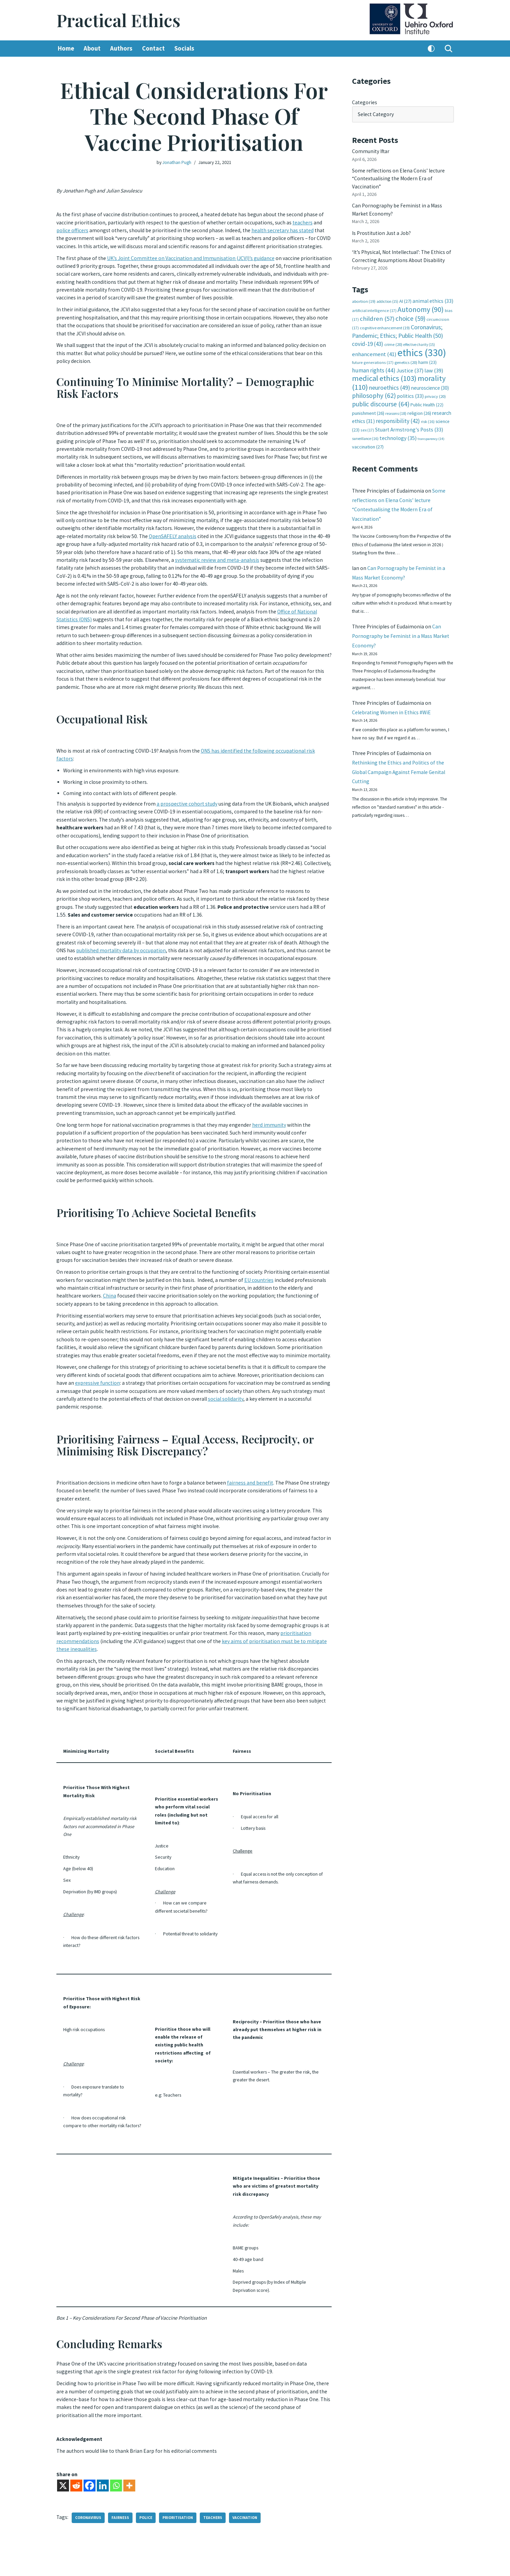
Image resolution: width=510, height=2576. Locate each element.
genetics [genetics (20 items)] (405, 353)
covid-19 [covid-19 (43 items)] (367, 335)
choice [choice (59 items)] (410, 311)
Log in (440, 2562)
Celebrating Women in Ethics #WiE (392, 710)
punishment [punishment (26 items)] (368, 404)
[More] (129, 2457)
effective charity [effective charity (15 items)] (419, 336)
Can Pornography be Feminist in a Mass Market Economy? (401, 632)
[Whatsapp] (116, 2457)
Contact (155, 48)
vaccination (249, 2489)
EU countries (283, 1261)
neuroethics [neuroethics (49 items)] (389, 378)
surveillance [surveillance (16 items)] (365, 428)
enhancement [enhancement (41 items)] (374, 345)
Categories (364, 101)
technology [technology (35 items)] (398, 428)
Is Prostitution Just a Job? (383, 228)
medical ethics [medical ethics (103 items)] (384, 369)
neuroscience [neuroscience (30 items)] (430, 378)
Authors (122, 48)
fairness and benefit (252, 1466)
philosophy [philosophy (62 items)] (374, 386)
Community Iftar (371, 149)
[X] (63, 2457)
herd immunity (272, 1110)
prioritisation (306, 1611)
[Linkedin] (103, 2457)
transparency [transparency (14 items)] (431, 429)
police (148, 2489)
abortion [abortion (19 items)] (363, 294)
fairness (122, 2489)
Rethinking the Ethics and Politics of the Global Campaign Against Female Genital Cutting (400, 773)
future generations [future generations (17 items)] (372, 353)
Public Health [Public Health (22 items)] (426, 396)
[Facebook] (89, 2457)
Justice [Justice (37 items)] (410, 361)
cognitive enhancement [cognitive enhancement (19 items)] (385, 320)
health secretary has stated (286, 228)
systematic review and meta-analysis (237, 556)
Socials (186, 48)
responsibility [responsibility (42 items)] (398, 411)
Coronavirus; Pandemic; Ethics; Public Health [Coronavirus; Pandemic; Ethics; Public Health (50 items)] (397, 324)
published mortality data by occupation (132, 934)
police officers (72, 228)
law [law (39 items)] (433, 361)
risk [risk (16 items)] (428, 412)
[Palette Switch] (431, 48)
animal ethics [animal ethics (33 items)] (432, 294)
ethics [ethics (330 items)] (422, 343)
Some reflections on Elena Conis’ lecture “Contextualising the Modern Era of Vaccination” (399, 176)
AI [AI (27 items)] (405, 295)
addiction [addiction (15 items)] (387, 295)
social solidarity (265, 1383)
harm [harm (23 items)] (427, 353)
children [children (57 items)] (377, 311)
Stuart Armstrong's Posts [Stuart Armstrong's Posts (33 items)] (409, 420)
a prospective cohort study (188, 793)
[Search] (448, 48)
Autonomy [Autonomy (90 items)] (421, 302)
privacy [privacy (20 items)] (435, 386)
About (93, 48)
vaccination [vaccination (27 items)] (368, 437)
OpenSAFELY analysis (175, 533)
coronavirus (89, 2489)
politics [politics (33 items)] (410, 386)
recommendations (78, 1619)
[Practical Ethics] (118, 20)
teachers (307, 221)
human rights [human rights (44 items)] (373, 361)
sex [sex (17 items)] (367, 420)
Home (66, 48)
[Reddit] (76, 2457)
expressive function (106, 1368)
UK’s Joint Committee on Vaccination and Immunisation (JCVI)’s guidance (193, 263)
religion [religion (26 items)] (419, 404)
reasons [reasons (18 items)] (395, 403)
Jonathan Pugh (177, 162)
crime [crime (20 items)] (393, 336)
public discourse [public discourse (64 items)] (380, 395)
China (136, 1276)
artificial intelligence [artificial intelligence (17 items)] (374, 303)
